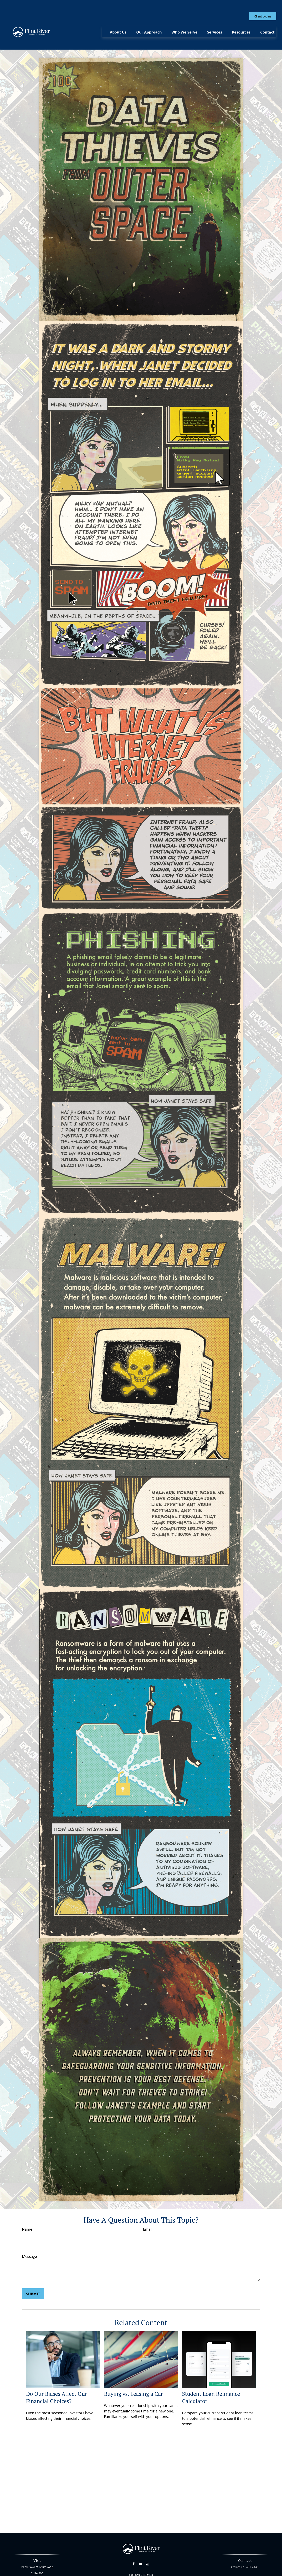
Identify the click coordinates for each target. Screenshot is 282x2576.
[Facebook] (133, 2545)
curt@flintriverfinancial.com (141, 2563)
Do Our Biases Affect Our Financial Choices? (56, 2379)
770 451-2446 (249, 2549)
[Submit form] (33, 2275)
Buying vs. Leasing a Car (133, 2375)
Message (29, 2238)
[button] (118, 19)
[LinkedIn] (140, 2545)
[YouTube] (147, 2545)
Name (27, 2210)
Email (147, 2210)
